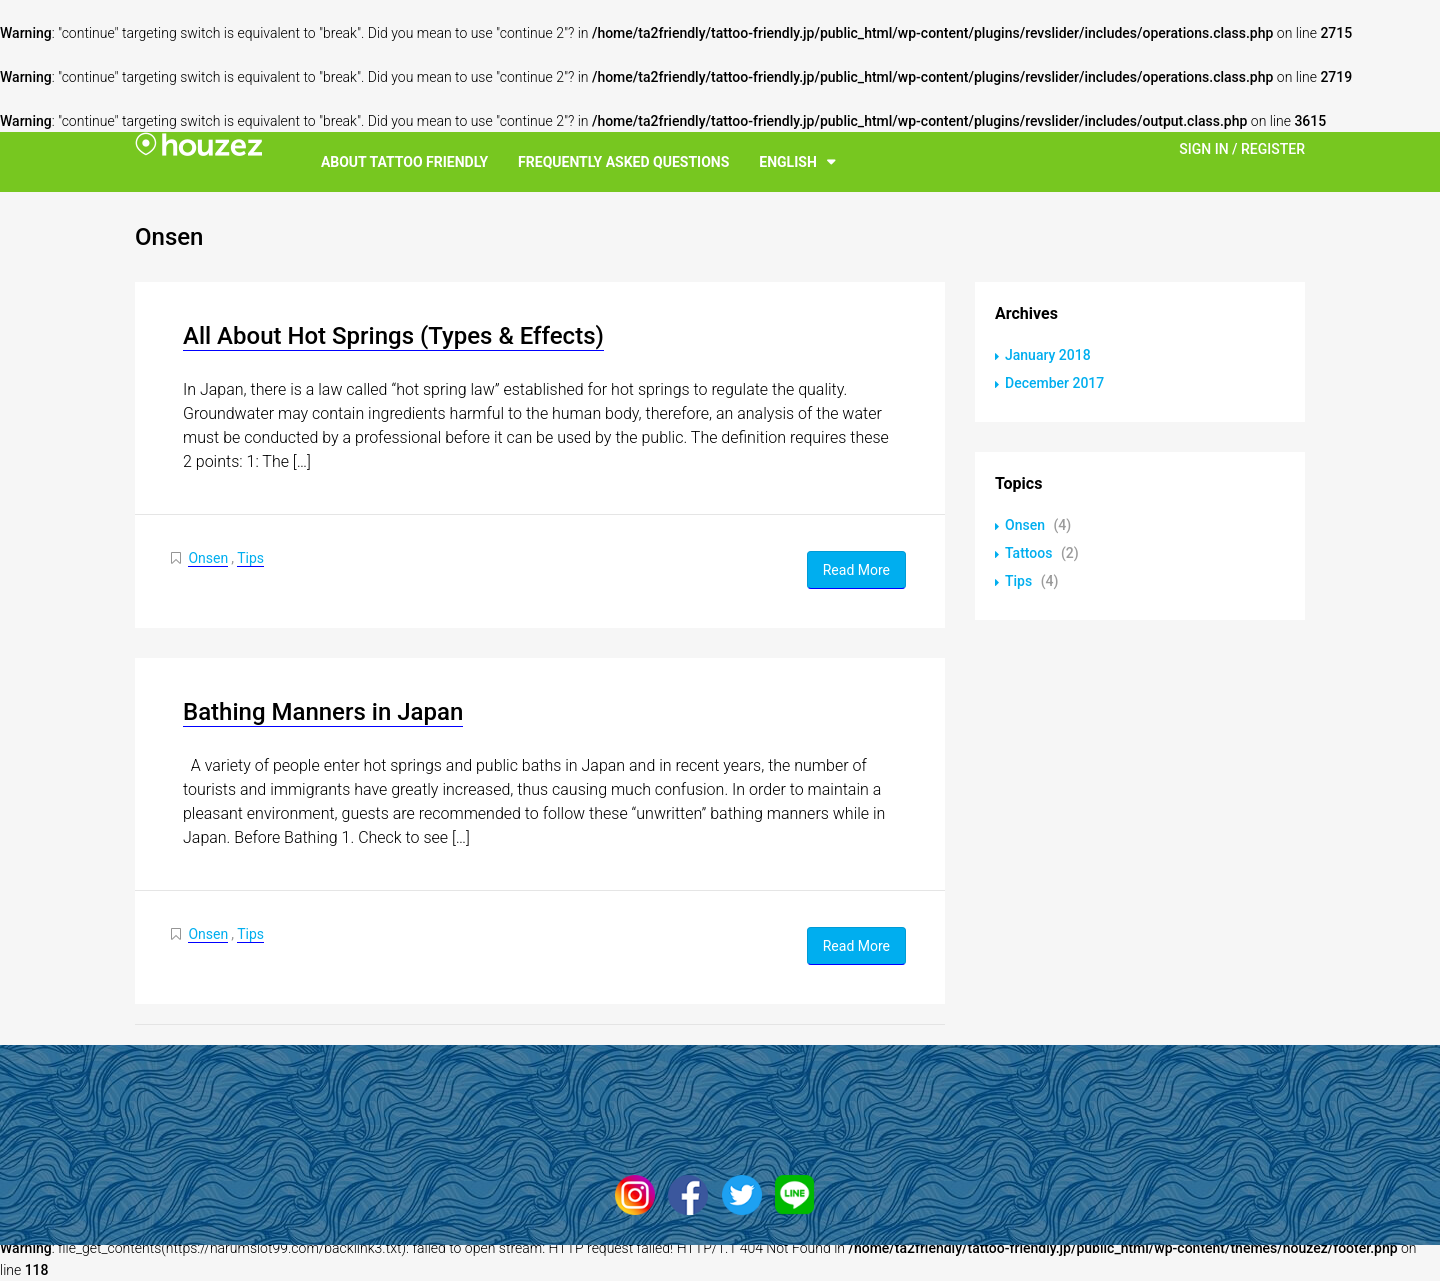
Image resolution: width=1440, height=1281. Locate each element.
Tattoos (1028, 553)
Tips (250, 558)
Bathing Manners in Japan (323, 712)
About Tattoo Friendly (404, 162)
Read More (856, 570)
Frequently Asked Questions (623, 162)
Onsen (208, 558)
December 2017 (1054, 383)
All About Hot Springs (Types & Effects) (393, 336)
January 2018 (1048, 355)
